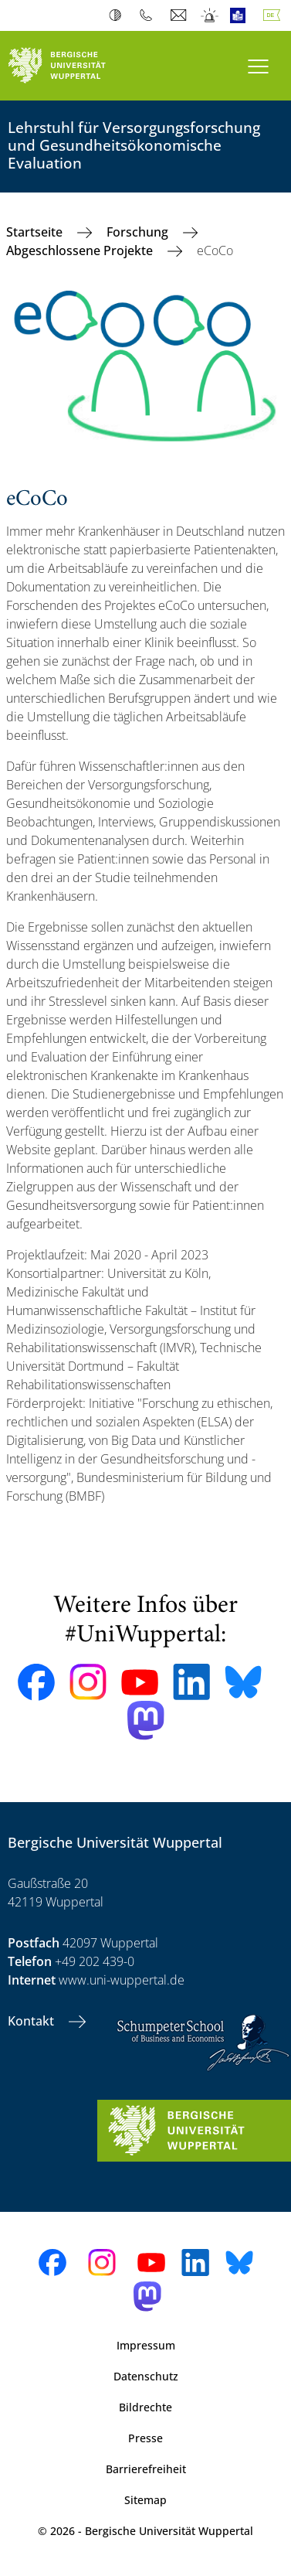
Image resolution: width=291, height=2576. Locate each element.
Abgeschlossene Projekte (81, 250)
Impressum (146, 2345)
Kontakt (32, 2020)
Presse (145, 2438)
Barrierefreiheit (146, 2469)
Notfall (210, 15)
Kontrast (118, 15)
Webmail (180, 15)
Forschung (139, 231)
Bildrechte (145, 2407)
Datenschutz (145, 2376)
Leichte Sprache (241, 15)
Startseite (36, 231)
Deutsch (274, 15)
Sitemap (145, 2500)
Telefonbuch (149, 15)
